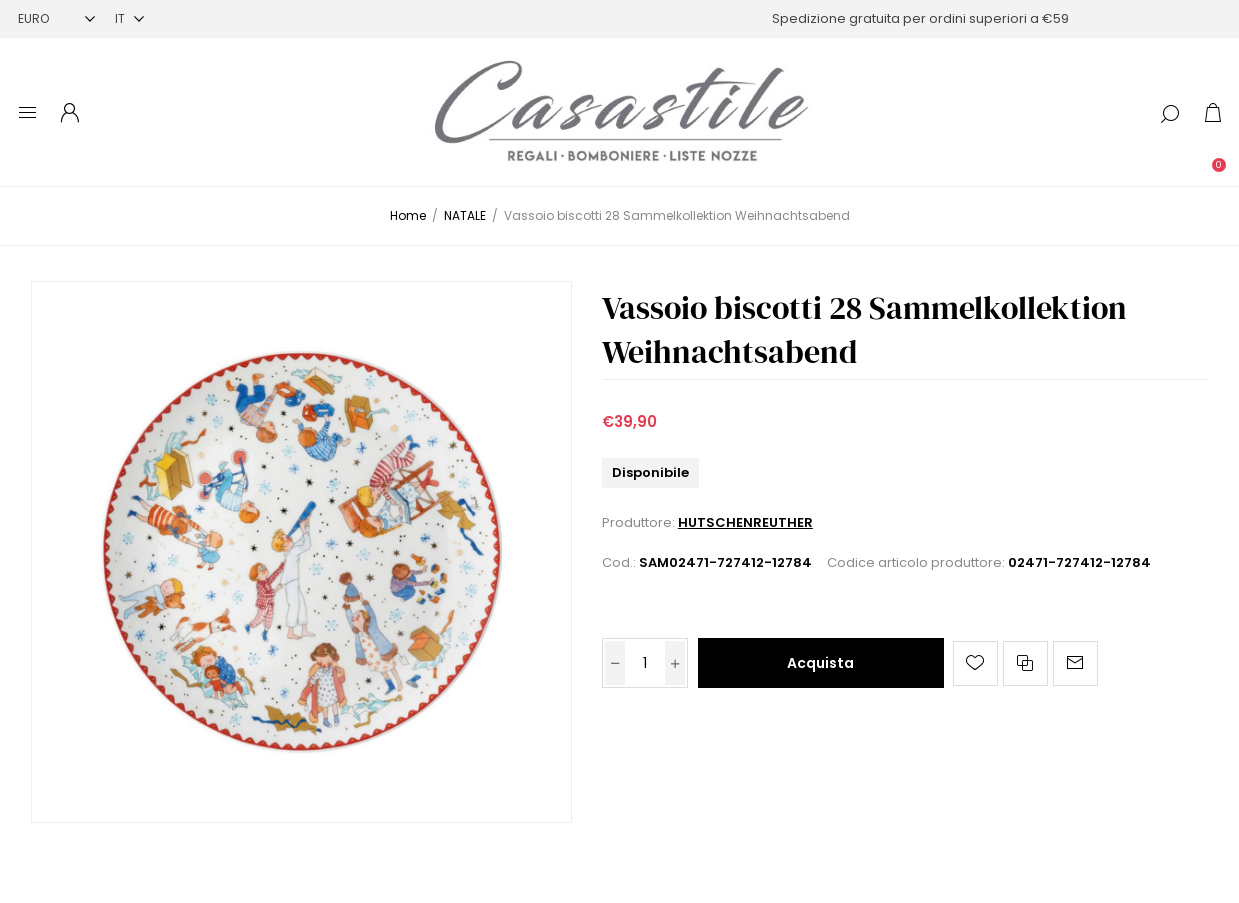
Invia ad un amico (1075, 663)
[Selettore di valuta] (56, 18)
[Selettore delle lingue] (129, 18)
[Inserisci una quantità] (645, 663)
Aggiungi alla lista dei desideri (975, 663)
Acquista (820, 663)
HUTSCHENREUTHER (745, 522)
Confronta (1025, 663)
